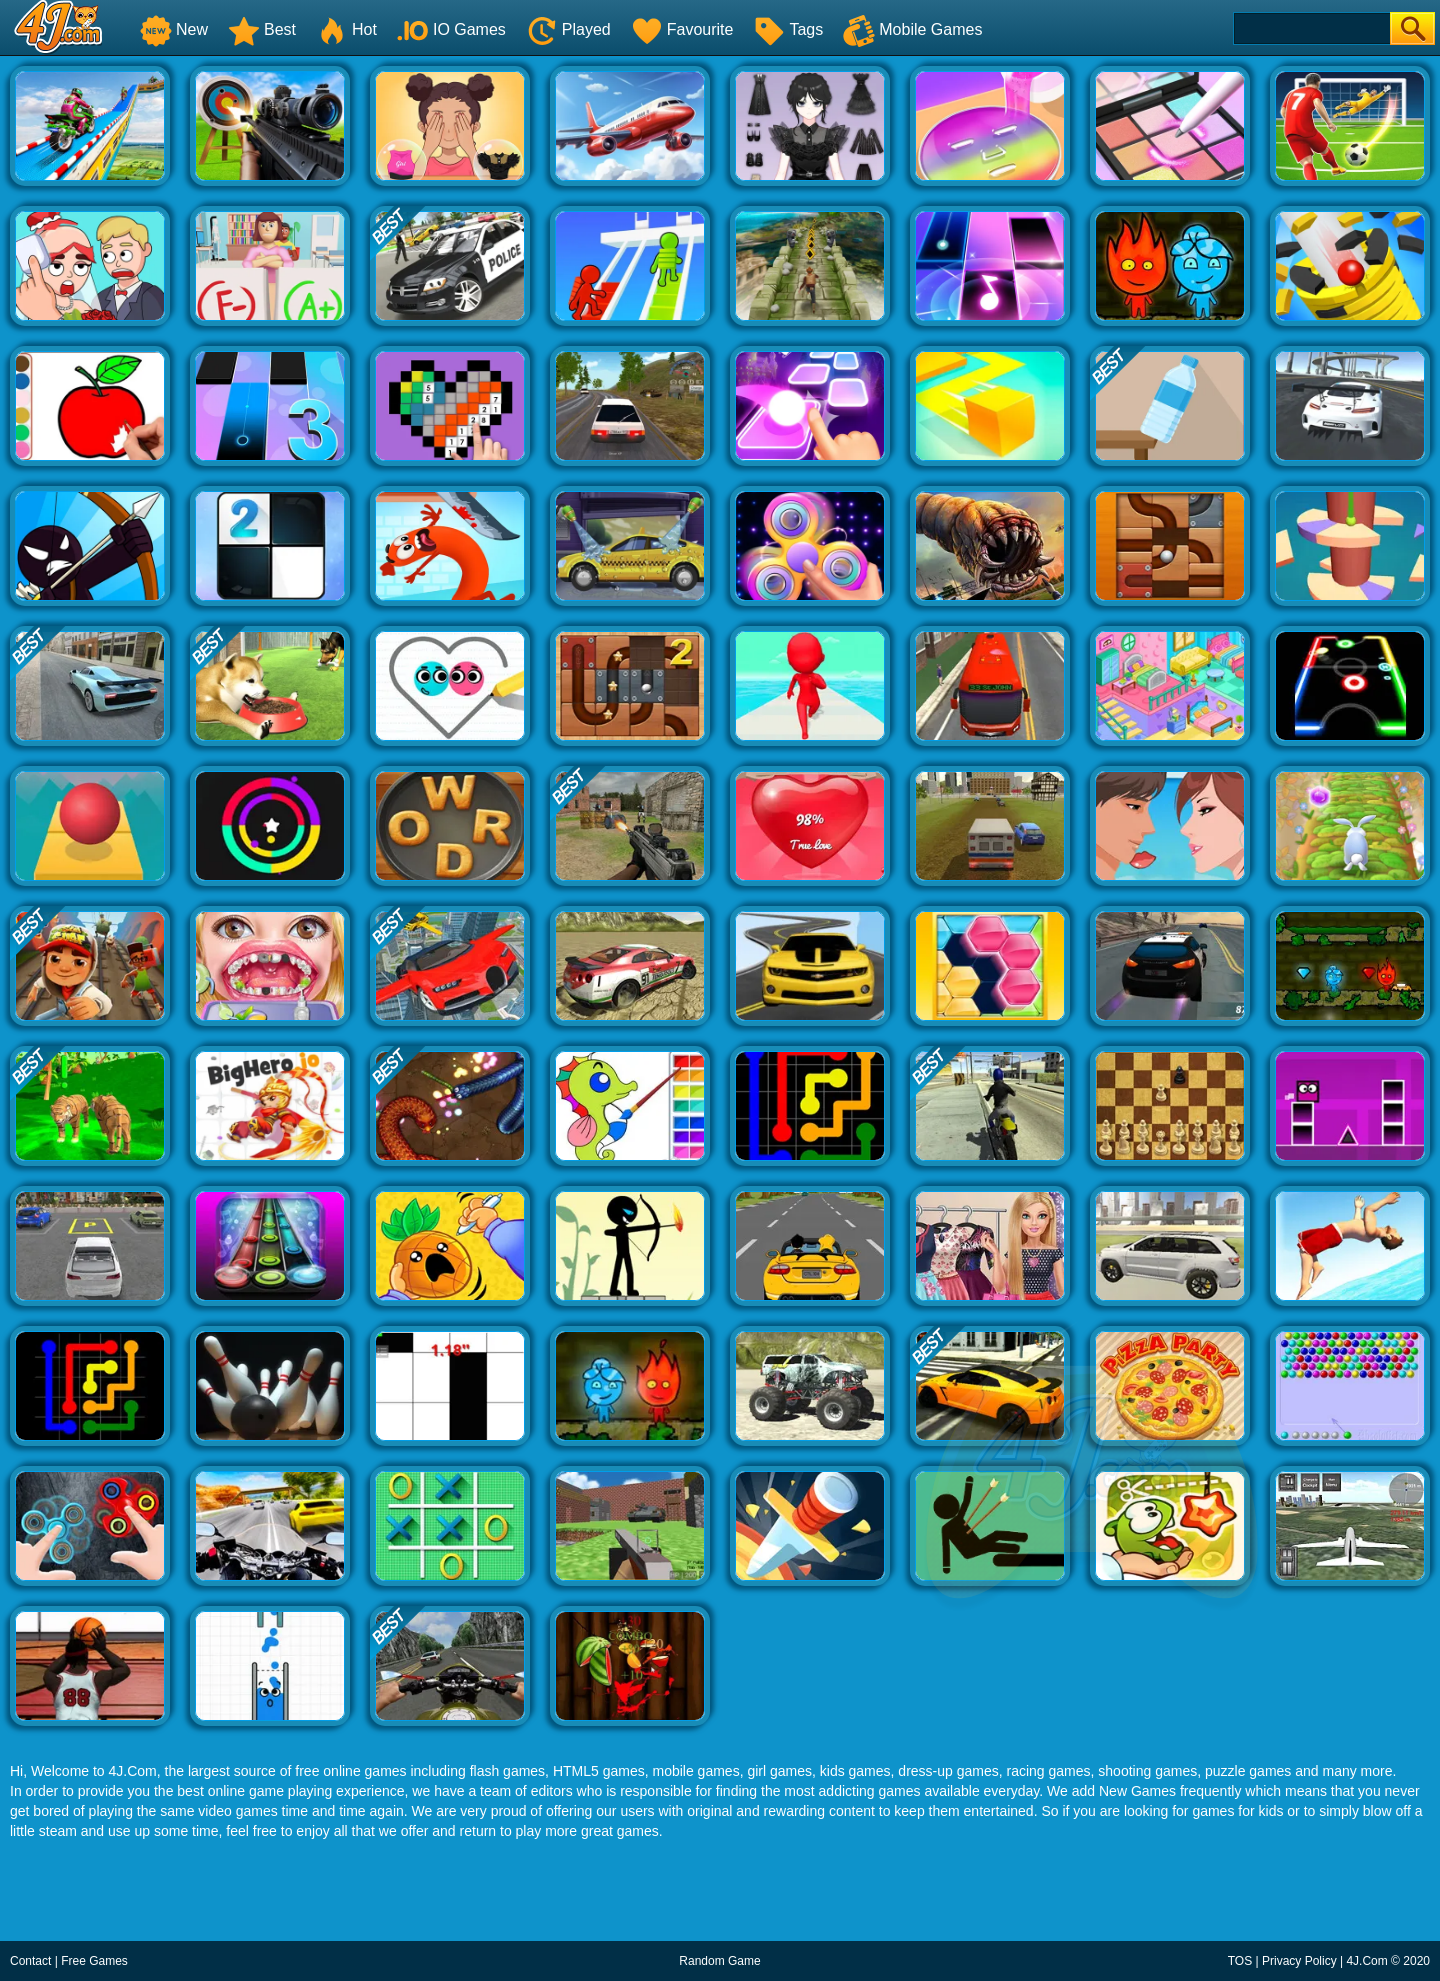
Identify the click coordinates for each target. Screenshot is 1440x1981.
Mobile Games (912, 29)
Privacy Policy (1299, 1961)
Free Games (94, 1961)
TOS (1240, 1961)
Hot (346, 29)
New (174, 29)
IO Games (451, 29)
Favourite (682, 29)
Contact (30, 1961)
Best (262, 29)
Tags (788, 29)
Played (568, 29)
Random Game (719, 1961)
